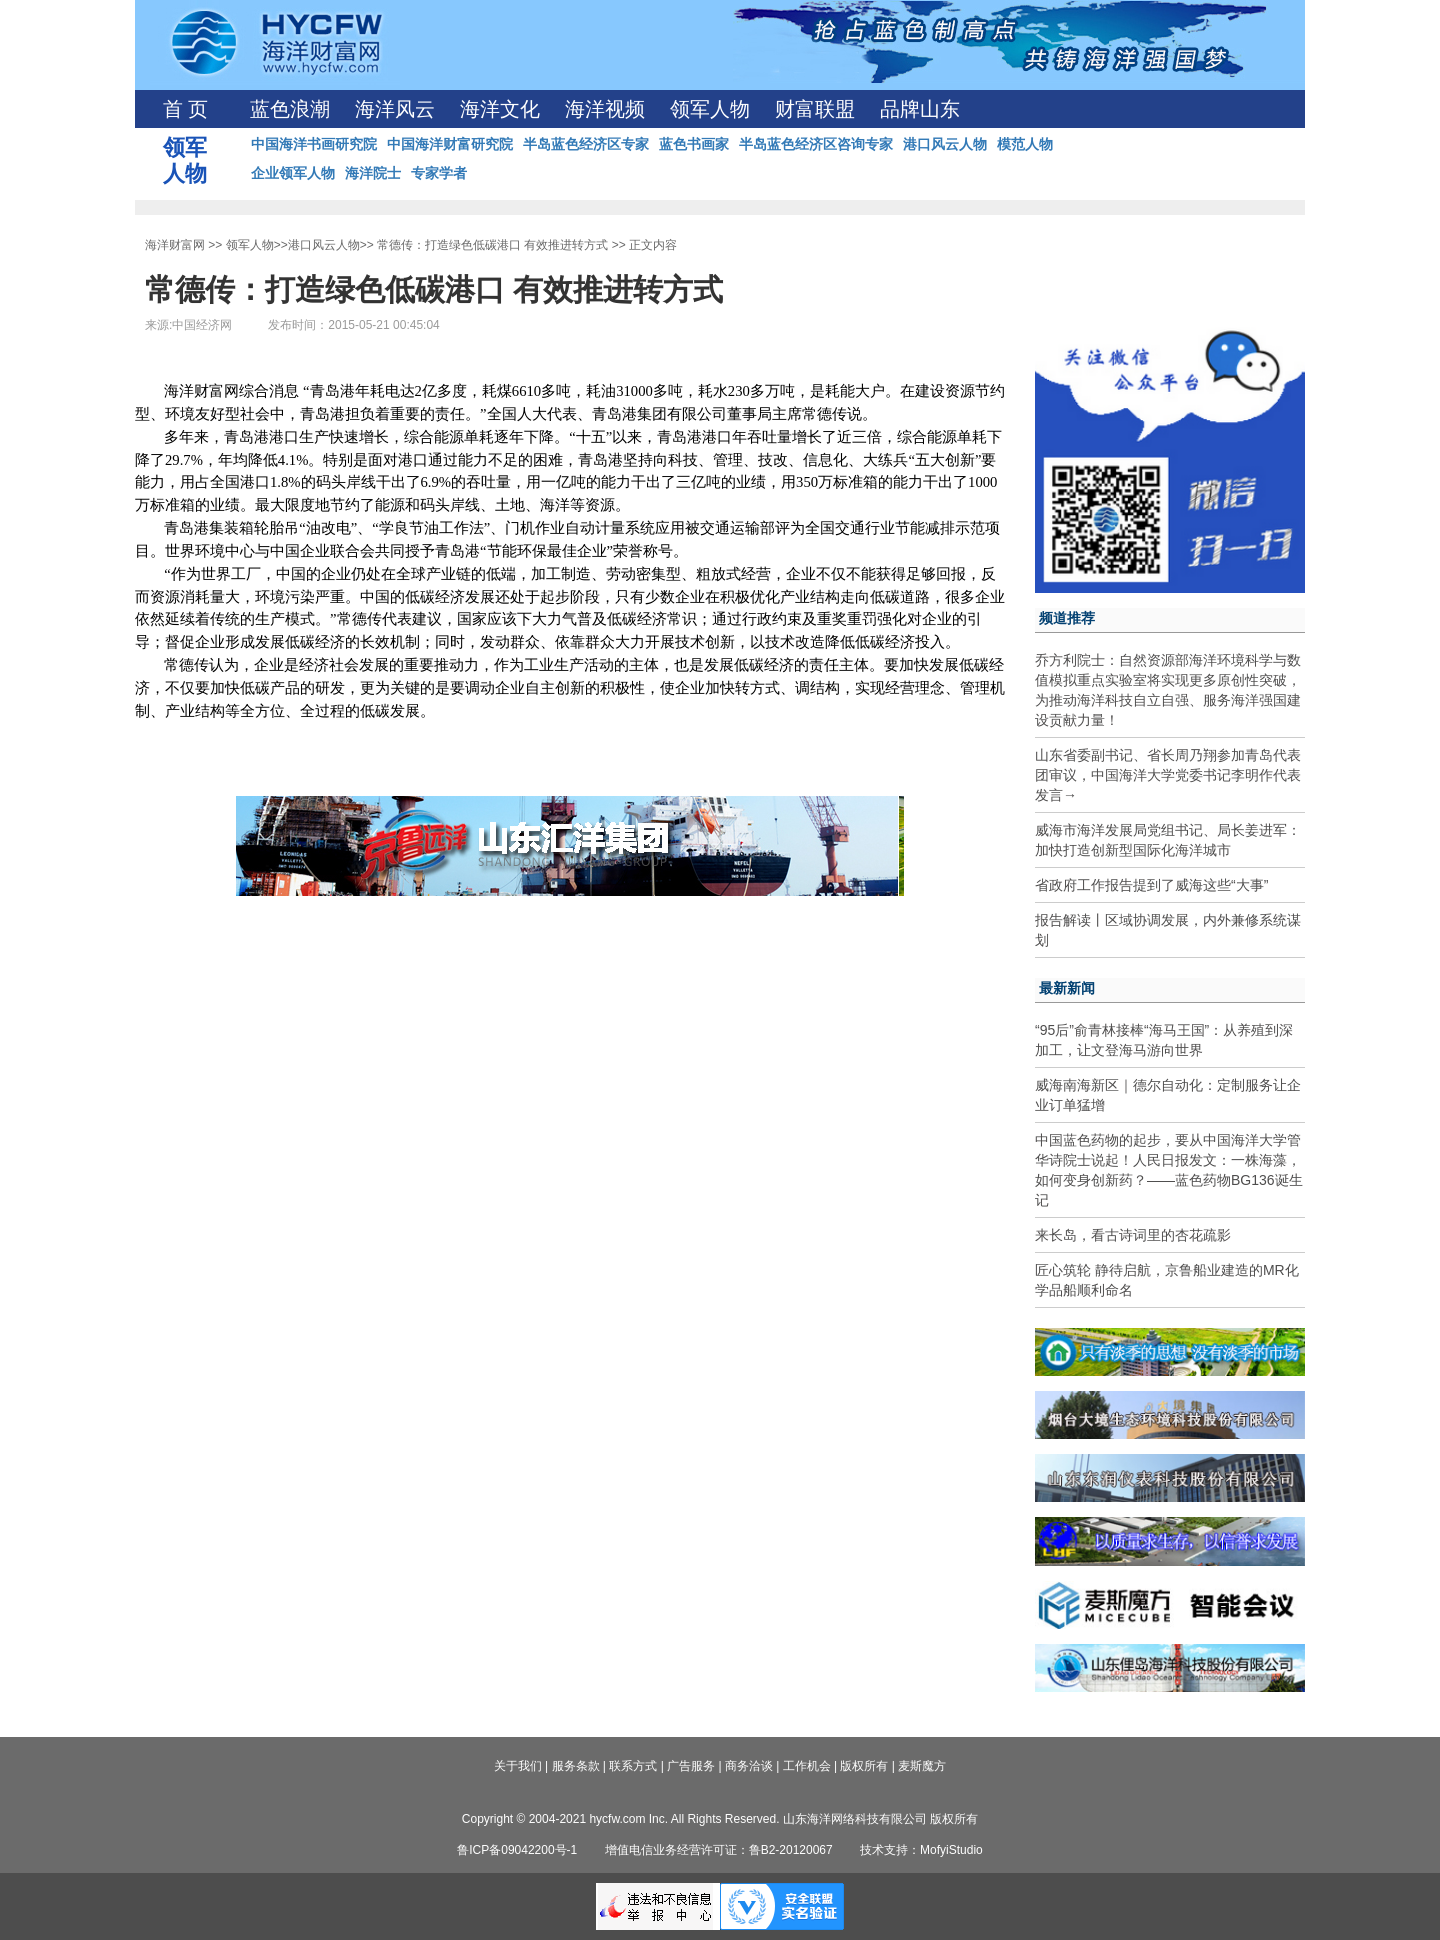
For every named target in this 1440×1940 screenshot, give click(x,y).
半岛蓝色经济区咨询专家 (816, 144)
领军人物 (710, 109)
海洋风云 (395, 109)
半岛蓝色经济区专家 (586, 144)
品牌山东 (920, 109)
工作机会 (807, 1766)
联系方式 (633, 1766)
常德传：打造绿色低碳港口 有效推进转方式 (492, 245)
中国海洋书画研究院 (314, 144)
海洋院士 (373, 173)
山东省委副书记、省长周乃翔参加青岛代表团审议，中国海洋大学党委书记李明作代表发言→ (1168, 775)
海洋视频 (605, 109)
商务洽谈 (749, 1766)
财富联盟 (815, 109)
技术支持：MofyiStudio (921, 1850)
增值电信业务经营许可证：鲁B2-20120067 (719, 1850)
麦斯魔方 (922, 1766)
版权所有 (864, 1766)
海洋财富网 (175, 245)
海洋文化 (500, 109)
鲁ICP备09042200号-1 (517, 1850)
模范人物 (1025, 144)
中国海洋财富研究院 (450, 144)
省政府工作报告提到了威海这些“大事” (1151, 885)
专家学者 (439, 173)
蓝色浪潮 (290, 109)
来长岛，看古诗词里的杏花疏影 (1133, 1235)
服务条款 (576, 1766)
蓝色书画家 (694, 144)
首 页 (185, 109)
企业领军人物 (293, 173)
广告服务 (691, 1766)
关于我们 (518, 1766)
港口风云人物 (945, 144)
